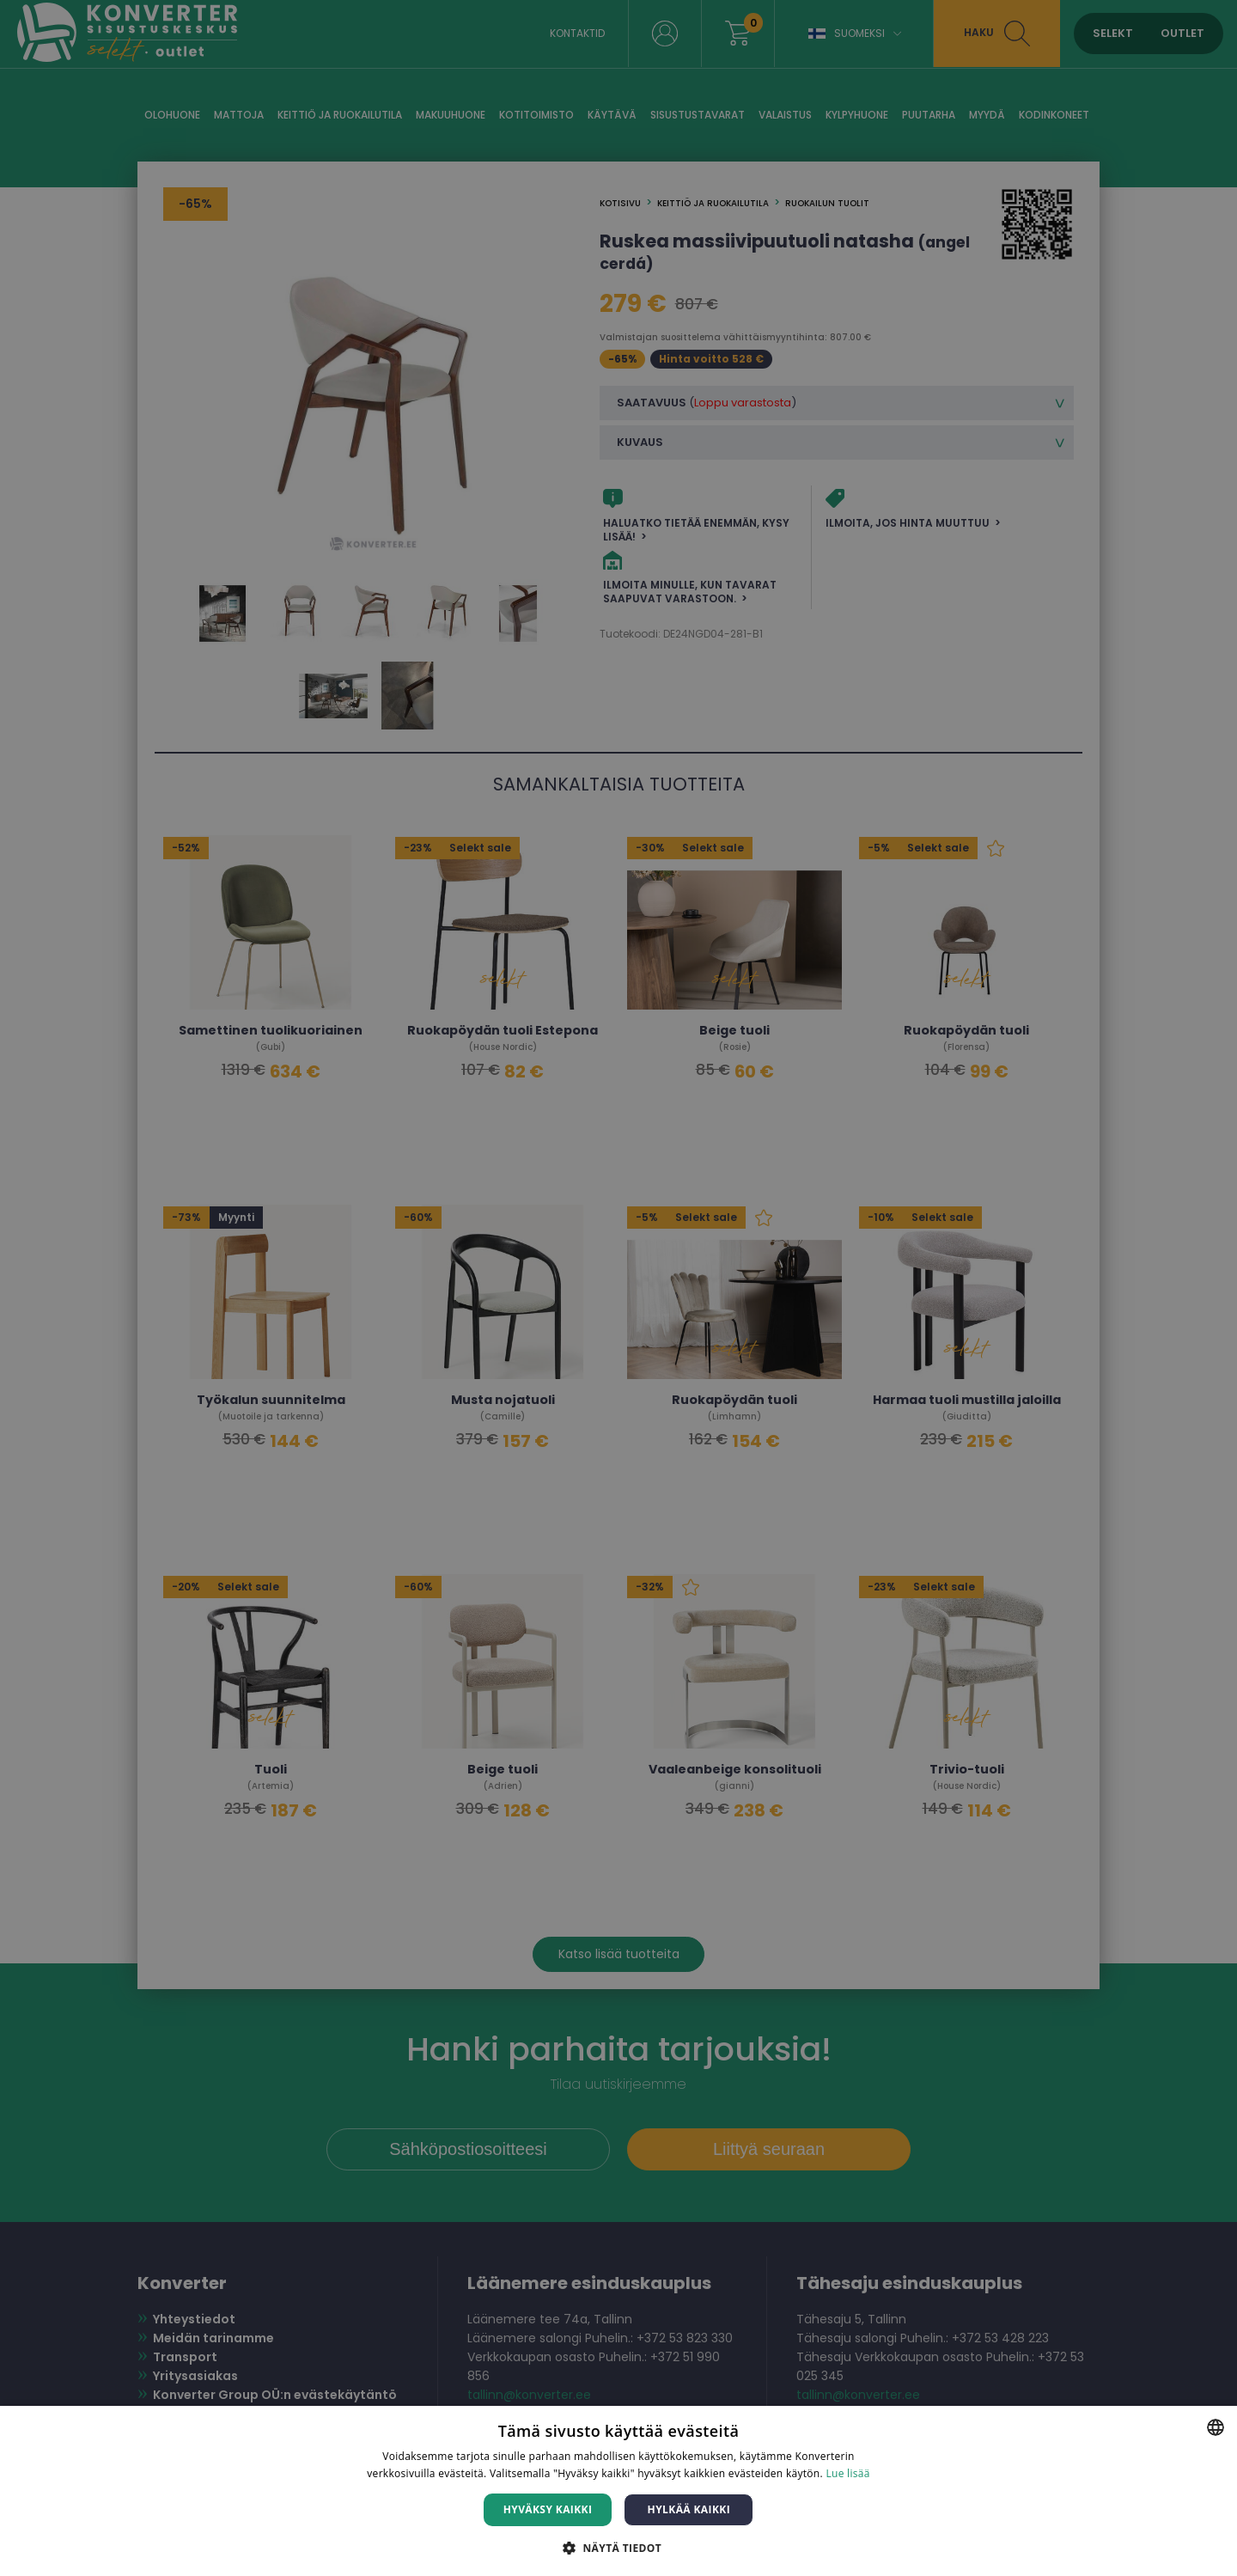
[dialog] (618, 1288)
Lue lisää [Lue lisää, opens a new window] (847, 2473)
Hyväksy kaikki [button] (548, 2509)
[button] (618, 2547)
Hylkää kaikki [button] (689, 2509)
